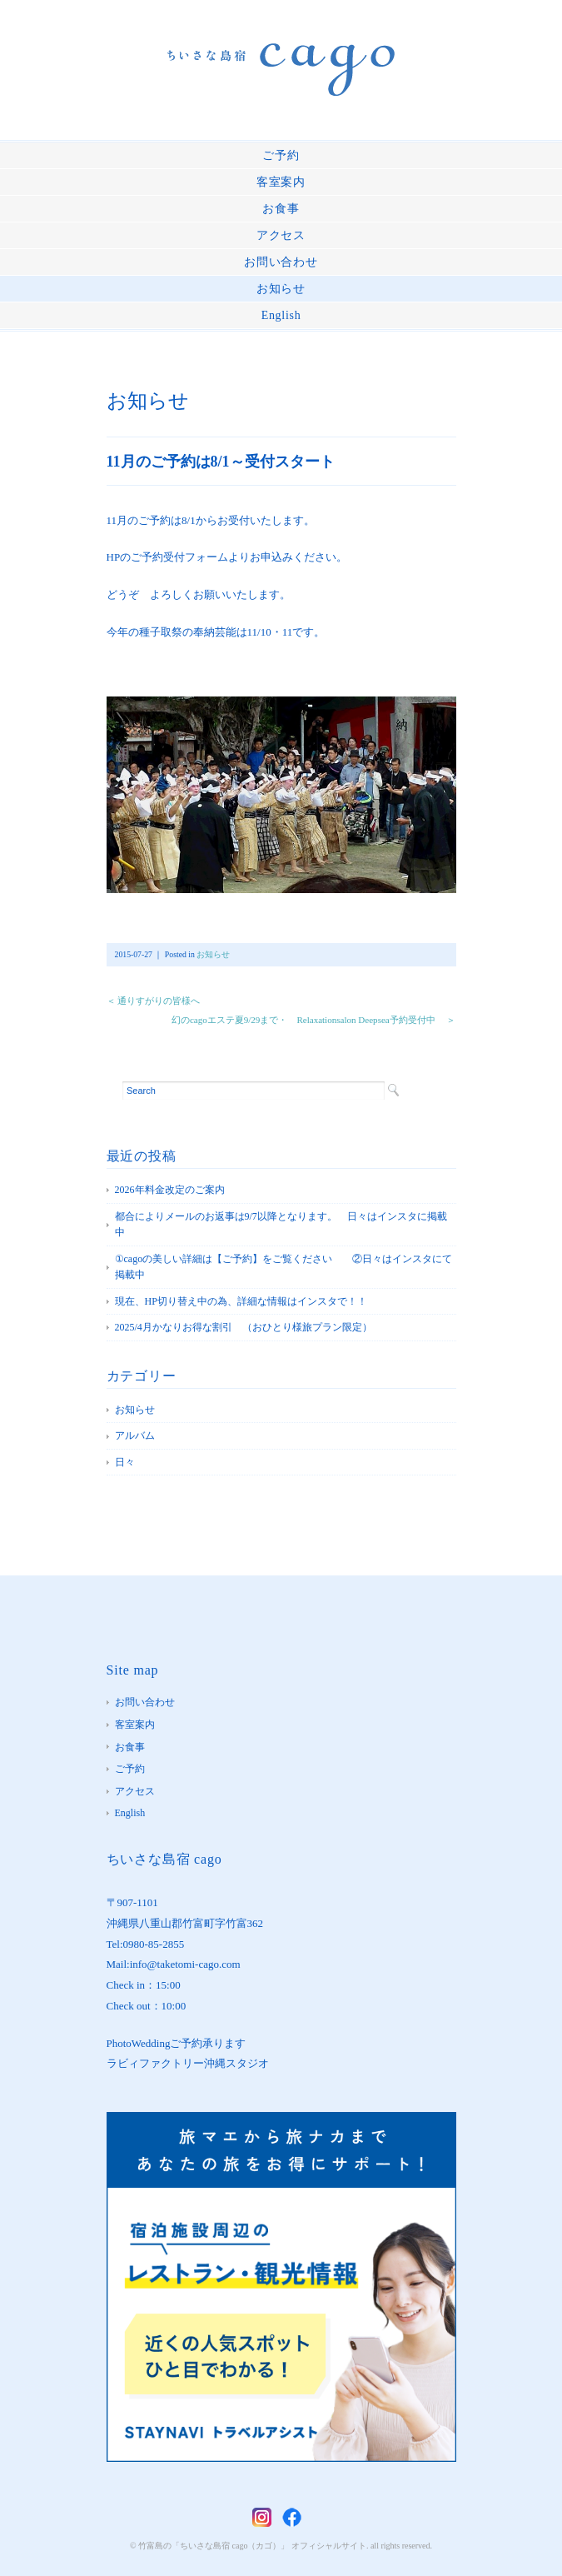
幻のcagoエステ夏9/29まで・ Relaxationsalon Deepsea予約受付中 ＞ (314, 1020)
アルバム (135, 1435)
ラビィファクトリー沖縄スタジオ (188, 2063)
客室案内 (281, 182)
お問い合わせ (280, 262)
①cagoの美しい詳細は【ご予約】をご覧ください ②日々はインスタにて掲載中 (284, 1267)
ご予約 (280, 155)
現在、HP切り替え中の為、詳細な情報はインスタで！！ (241, 1301)
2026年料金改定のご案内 (170, 1190)
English (281, 315)
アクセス (281, 235)
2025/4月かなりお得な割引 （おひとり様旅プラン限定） (243, 1327)
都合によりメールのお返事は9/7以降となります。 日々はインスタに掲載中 (281, 1225)
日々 (125, 1462)
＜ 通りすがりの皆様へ (154, 1001)
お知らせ (281, 288)
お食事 (280, 208)
